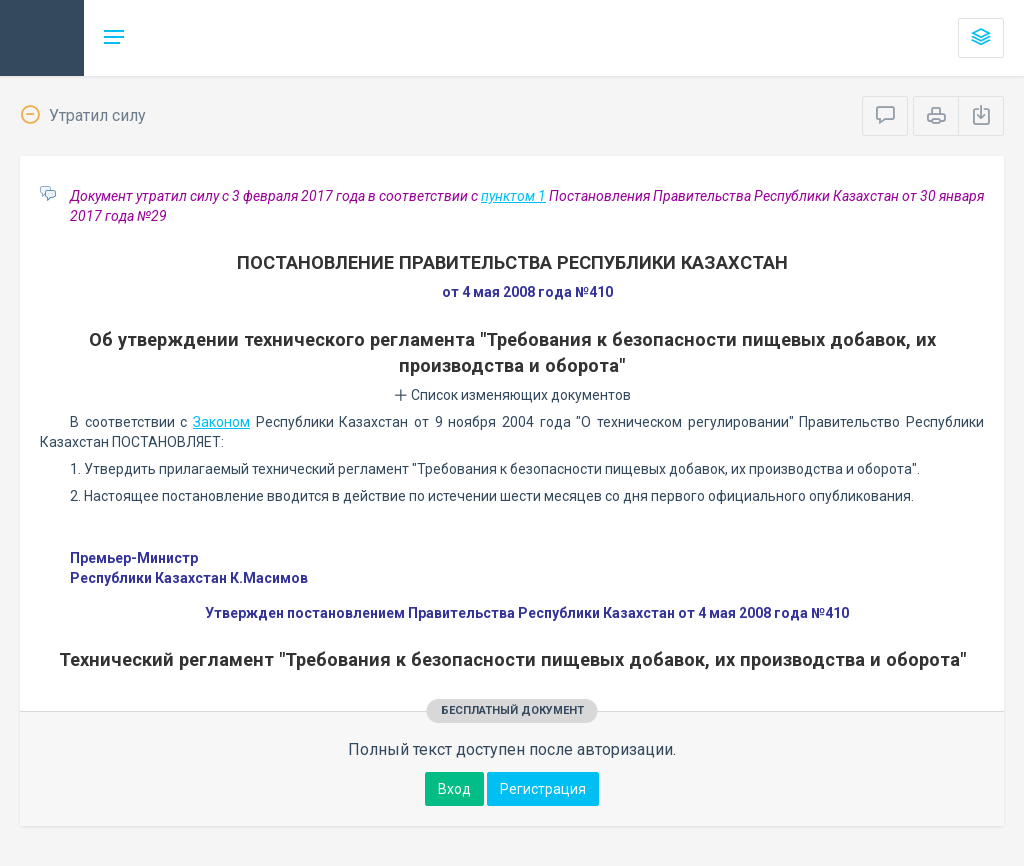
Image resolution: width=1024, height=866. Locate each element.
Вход (454, 789)
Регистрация (543, 789)
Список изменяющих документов (512, 395)
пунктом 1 (513, 196)
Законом (221, 422)
